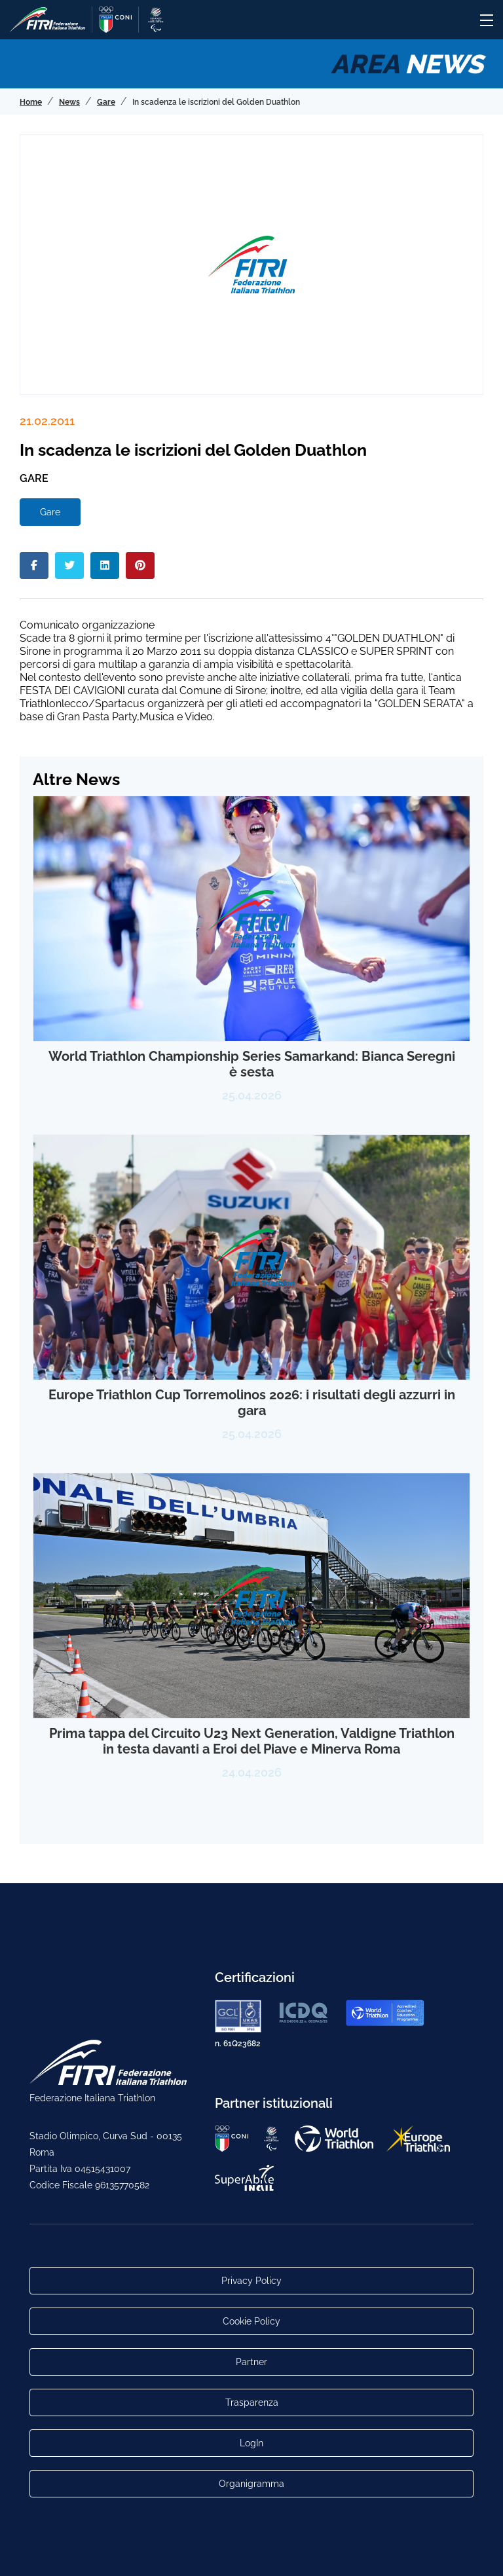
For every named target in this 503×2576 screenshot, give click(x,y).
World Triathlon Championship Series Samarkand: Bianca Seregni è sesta (251, 1064)
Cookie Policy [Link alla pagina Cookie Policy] (251, 2321)
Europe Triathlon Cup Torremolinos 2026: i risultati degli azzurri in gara (251, 1402)
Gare (50, 512)
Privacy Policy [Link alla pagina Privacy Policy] (251, 2280)
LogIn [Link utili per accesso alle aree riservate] (251, 2443)
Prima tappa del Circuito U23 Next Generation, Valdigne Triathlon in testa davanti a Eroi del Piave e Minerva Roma (252, 1741)
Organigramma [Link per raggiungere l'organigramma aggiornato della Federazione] (251, 2483)
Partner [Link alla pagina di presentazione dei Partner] (251, 2362)
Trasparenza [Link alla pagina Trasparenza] (251, 2402)
